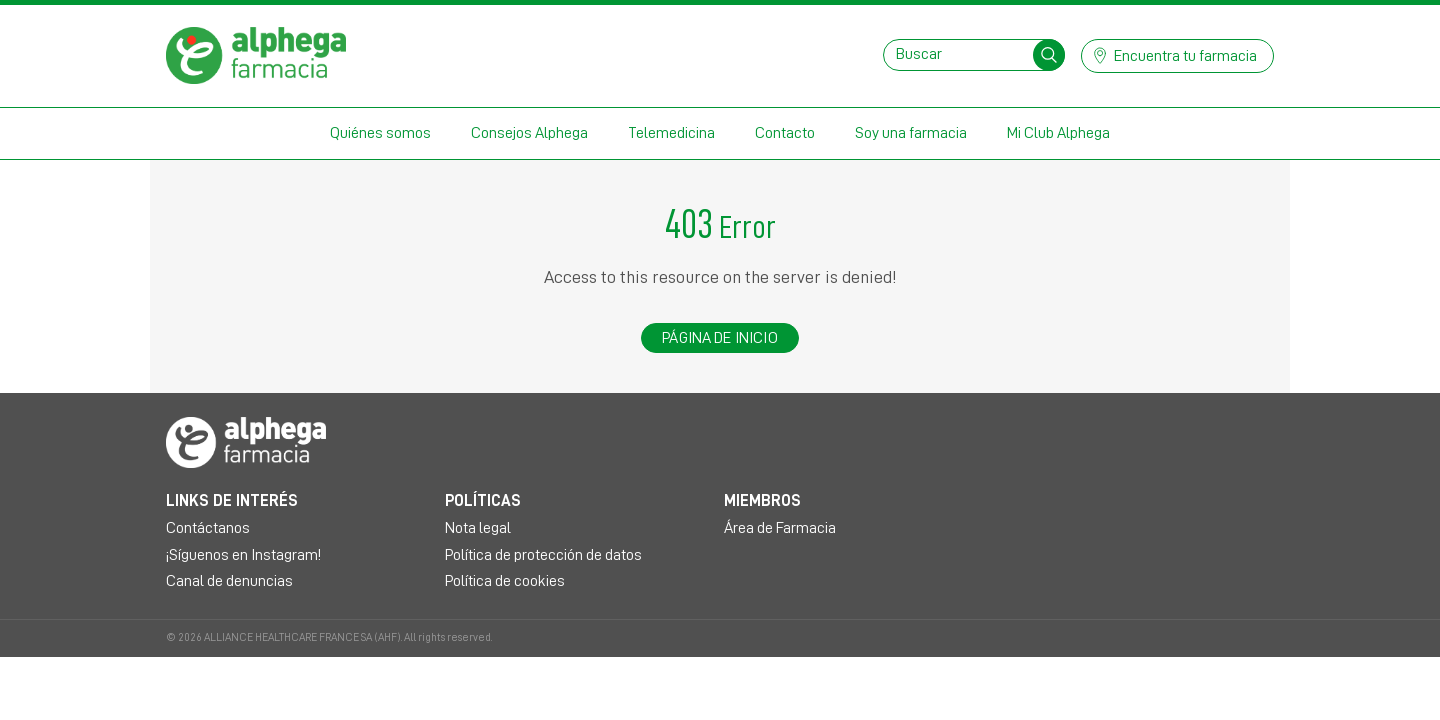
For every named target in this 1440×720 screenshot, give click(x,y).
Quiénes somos (380, 133)
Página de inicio (720, 338)
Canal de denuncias (229, 581)
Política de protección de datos (543, 555)
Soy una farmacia (911, 133)
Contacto (785, 133)
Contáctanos (208, 528)
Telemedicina (671, 133)
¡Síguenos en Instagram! (243, 555)
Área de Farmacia (780, 528)
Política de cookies (505, 581)
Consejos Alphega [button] (529, 133)
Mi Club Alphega (1058, 133)
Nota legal (478, 528)
